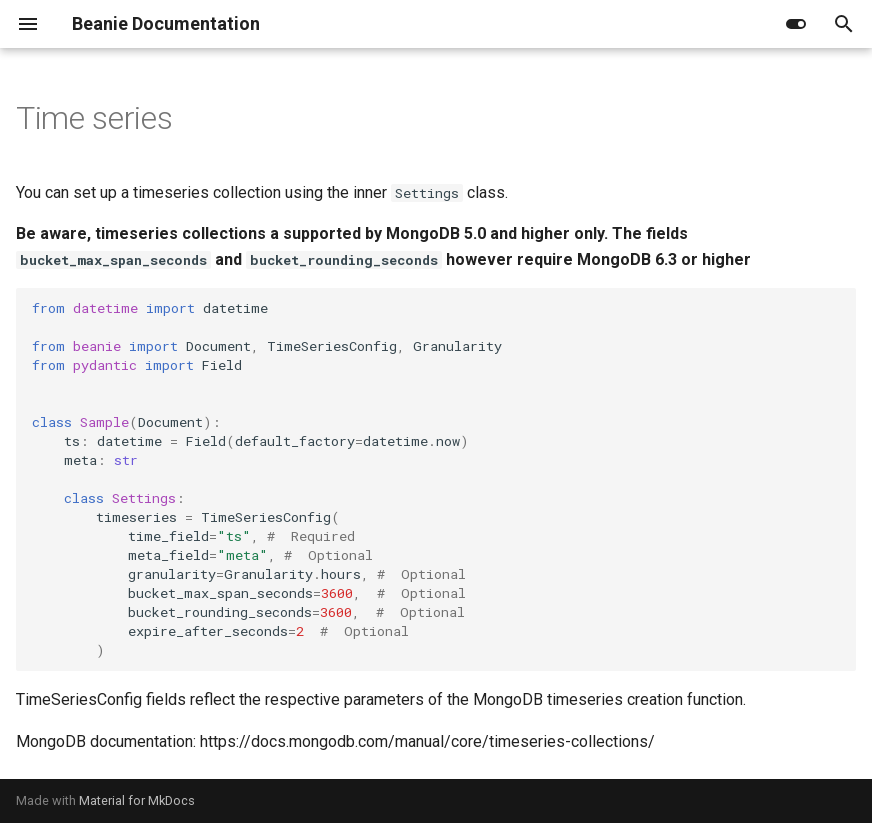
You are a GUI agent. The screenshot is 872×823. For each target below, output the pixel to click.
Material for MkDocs (137, 800)
